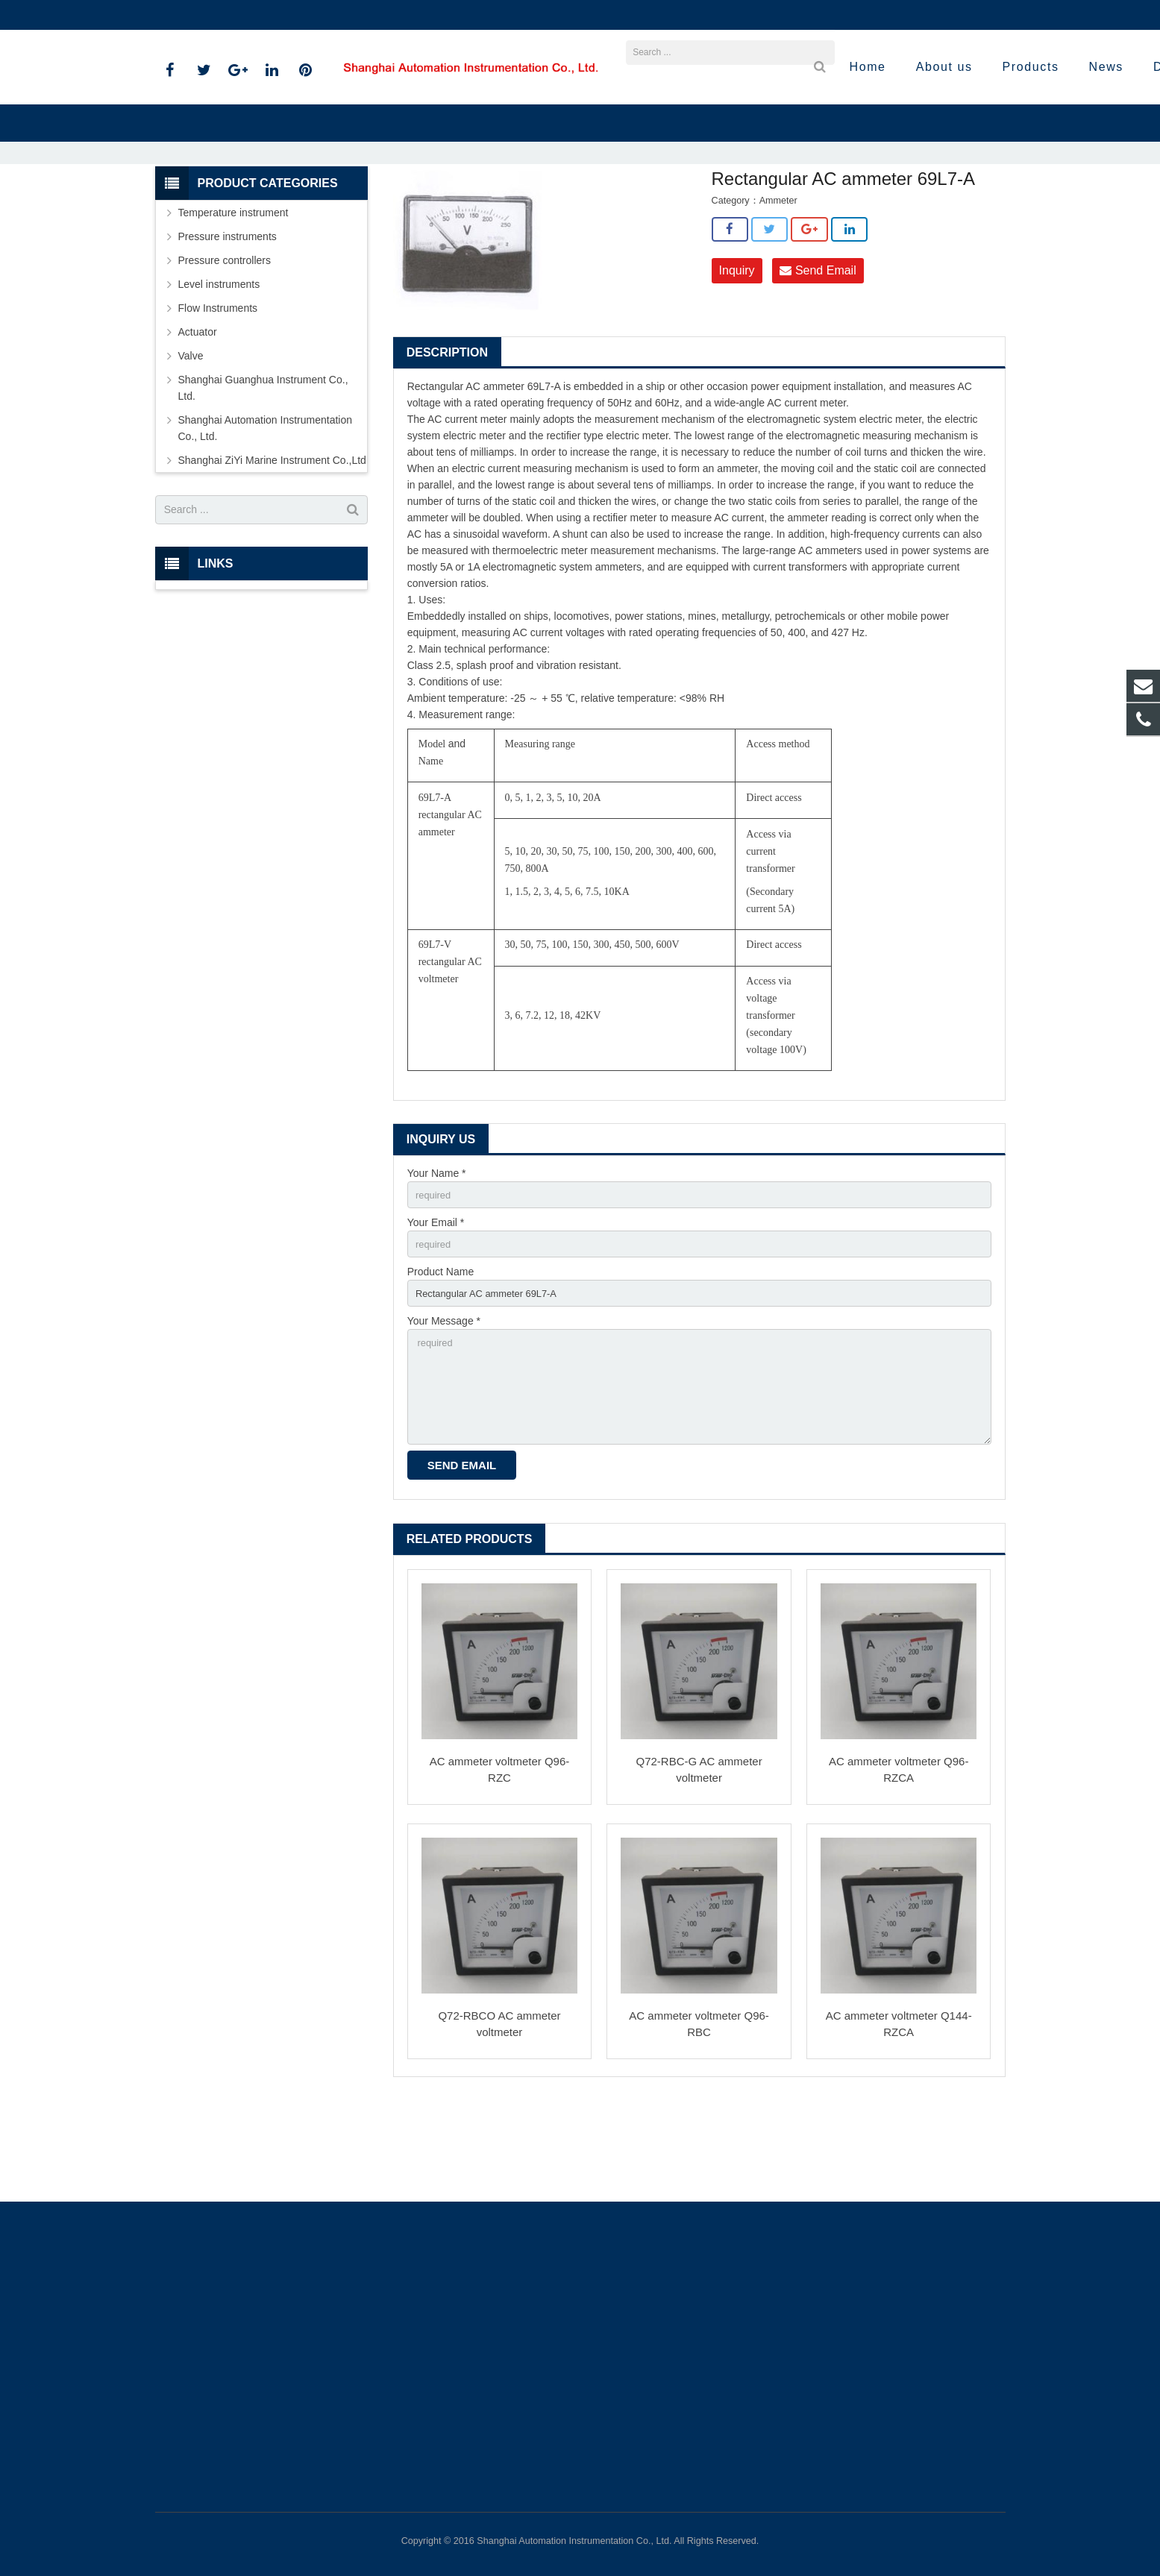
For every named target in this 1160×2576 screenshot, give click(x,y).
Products (404, 209)
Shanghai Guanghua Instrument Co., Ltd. (263, 469)
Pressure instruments (227, 318)
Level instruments (219, 365)
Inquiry (737, 352)
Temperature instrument (233, 294)
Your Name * (436, 1255)
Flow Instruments (218, 389)
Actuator (197, 413)
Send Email (818, 352)
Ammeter (645, 209)
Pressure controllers (225, 342)
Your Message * (443, 1410)
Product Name (440, 1358)
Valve (191, 437)
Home (353, 209)
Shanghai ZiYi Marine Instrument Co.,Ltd (524, 209)
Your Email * (436, 1307)
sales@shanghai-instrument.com (333, 15)
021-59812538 (199, 15)
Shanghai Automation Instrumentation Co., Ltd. (265, 509)
